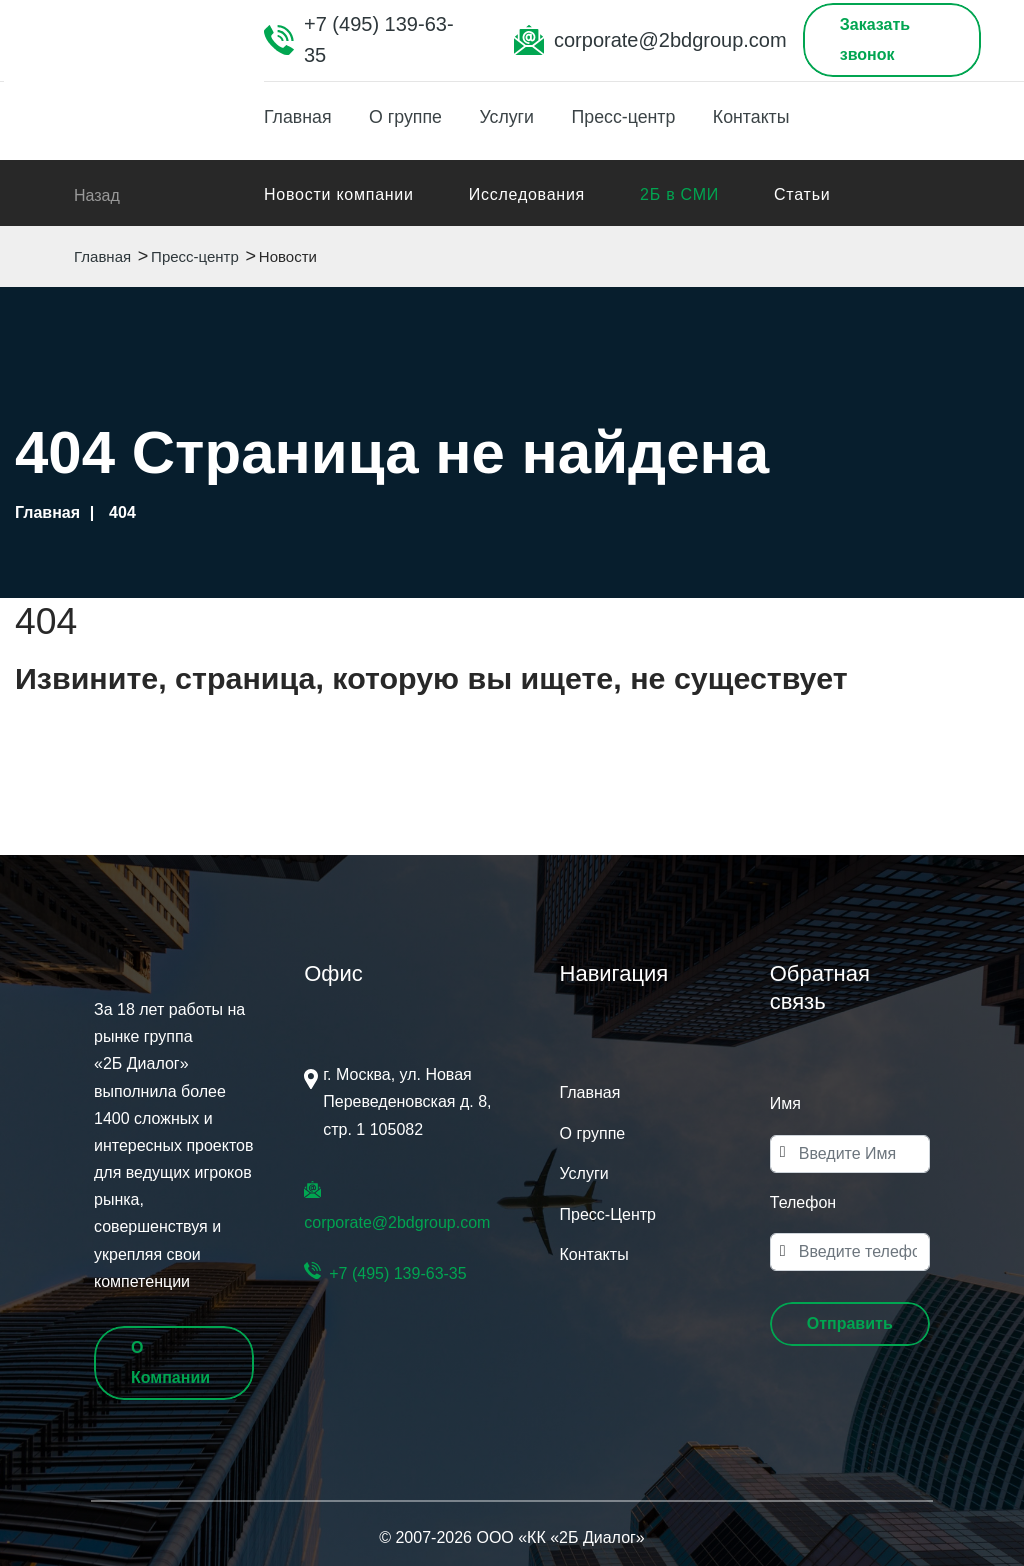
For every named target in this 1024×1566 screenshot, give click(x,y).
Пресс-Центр (608, 1214)
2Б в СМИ (679, 194)
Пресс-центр (634, 117)
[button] (850, 1324)
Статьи (802, 194)
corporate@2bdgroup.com (670, 40)
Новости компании (339, 194)
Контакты (766, 117)
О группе (410, 117)
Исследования (527, 194)
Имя (785, 1103)
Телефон (803, 1202)
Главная (298, 117)
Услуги (513, 117)
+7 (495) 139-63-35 (379, 39)
